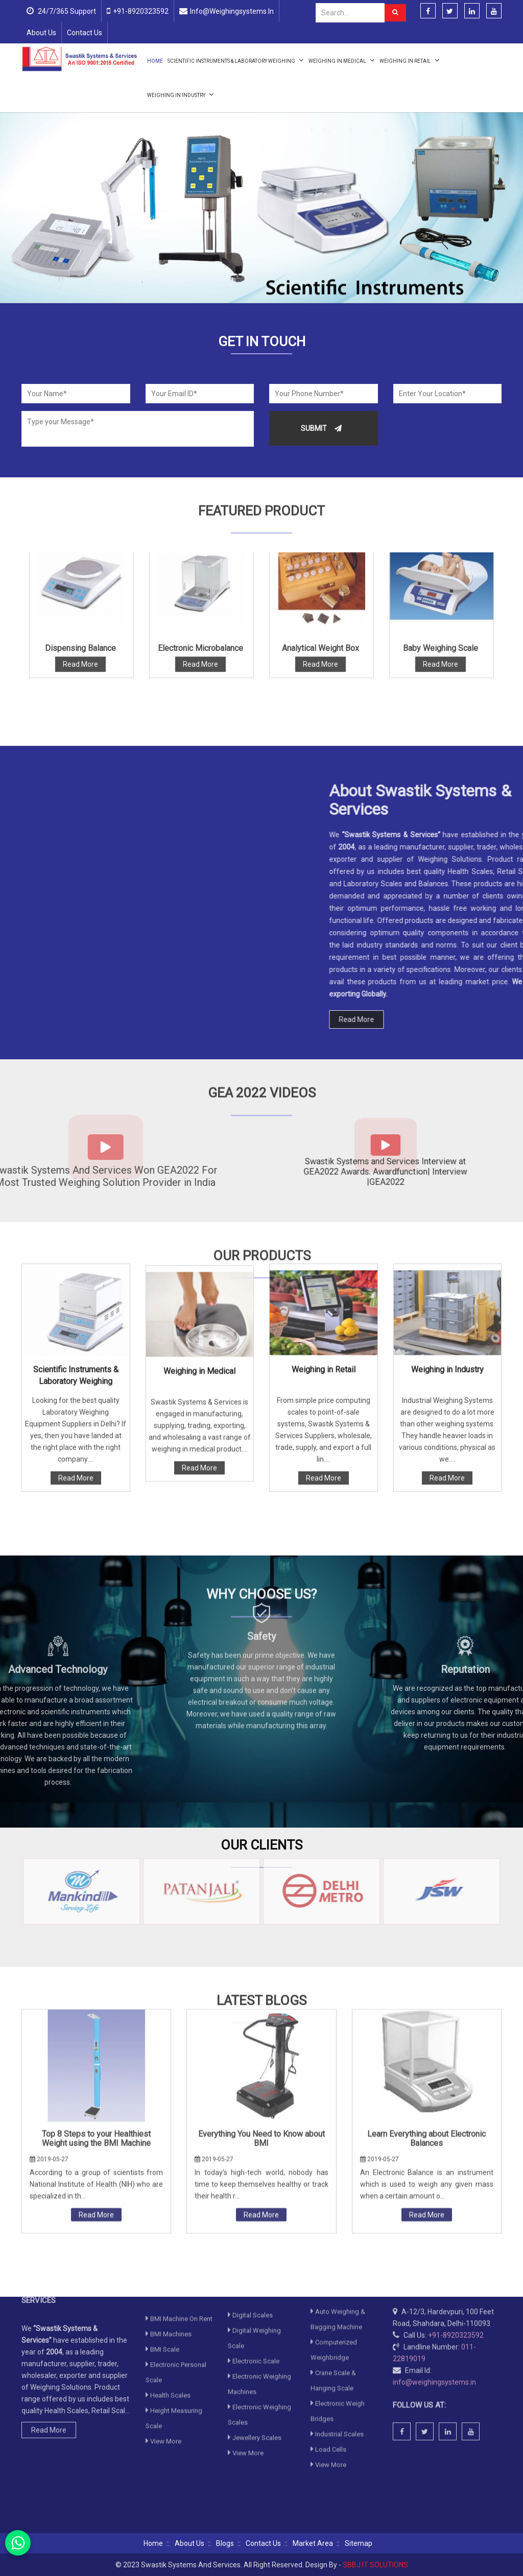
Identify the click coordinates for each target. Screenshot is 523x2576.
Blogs (225, 2543)
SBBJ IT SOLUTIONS (375, 2565)
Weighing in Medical (341, 60)
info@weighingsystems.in (232, 11)
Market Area (313, 2543)
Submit (321, 428)
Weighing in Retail (409, 60)
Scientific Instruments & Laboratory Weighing (236, 60)
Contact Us (84, 33)
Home (155, 61)
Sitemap (358, 2543)
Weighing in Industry (180, 94)
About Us (41, 33)
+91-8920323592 (141, 11)
